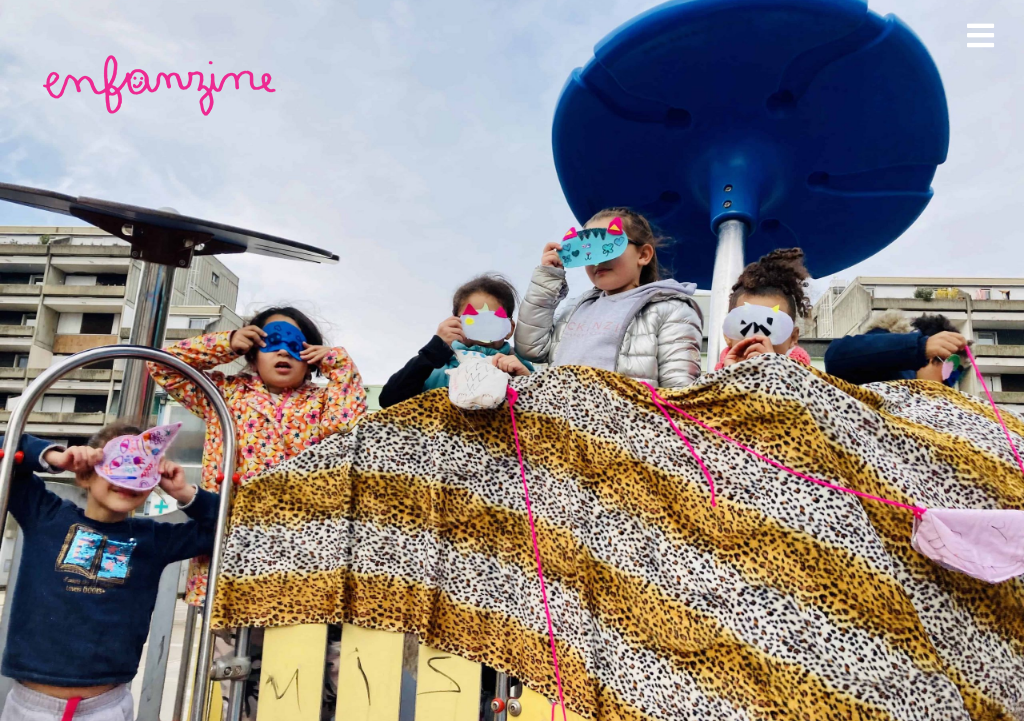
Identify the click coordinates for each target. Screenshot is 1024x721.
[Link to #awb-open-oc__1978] (980, 35)
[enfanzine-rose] (163, 59)
